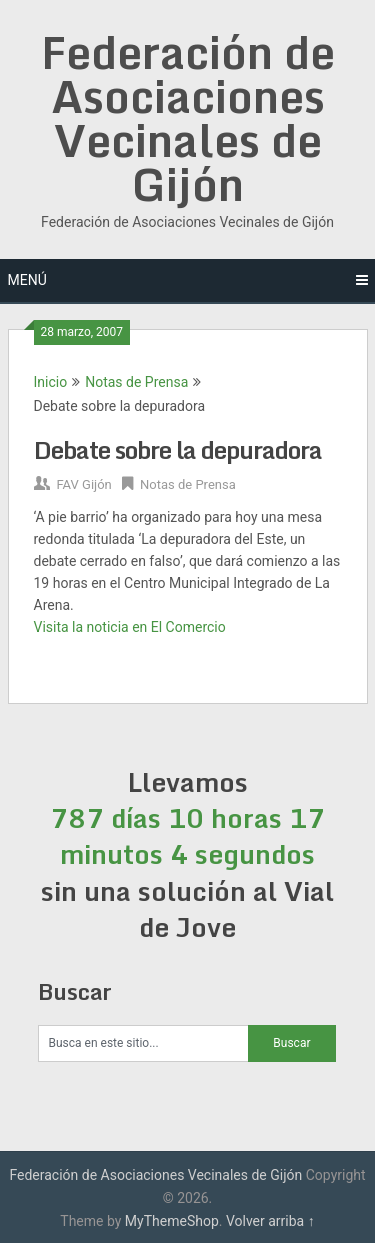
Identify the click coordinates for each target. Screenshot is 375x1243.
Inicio (51, 382)
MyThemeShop (172, 1221)
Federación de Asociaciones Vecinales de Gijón (188, 118)
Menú (27, 280)
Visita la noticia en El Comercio (130, 627)
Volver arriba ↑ (270, 1221)
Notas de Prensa (136, 382)
